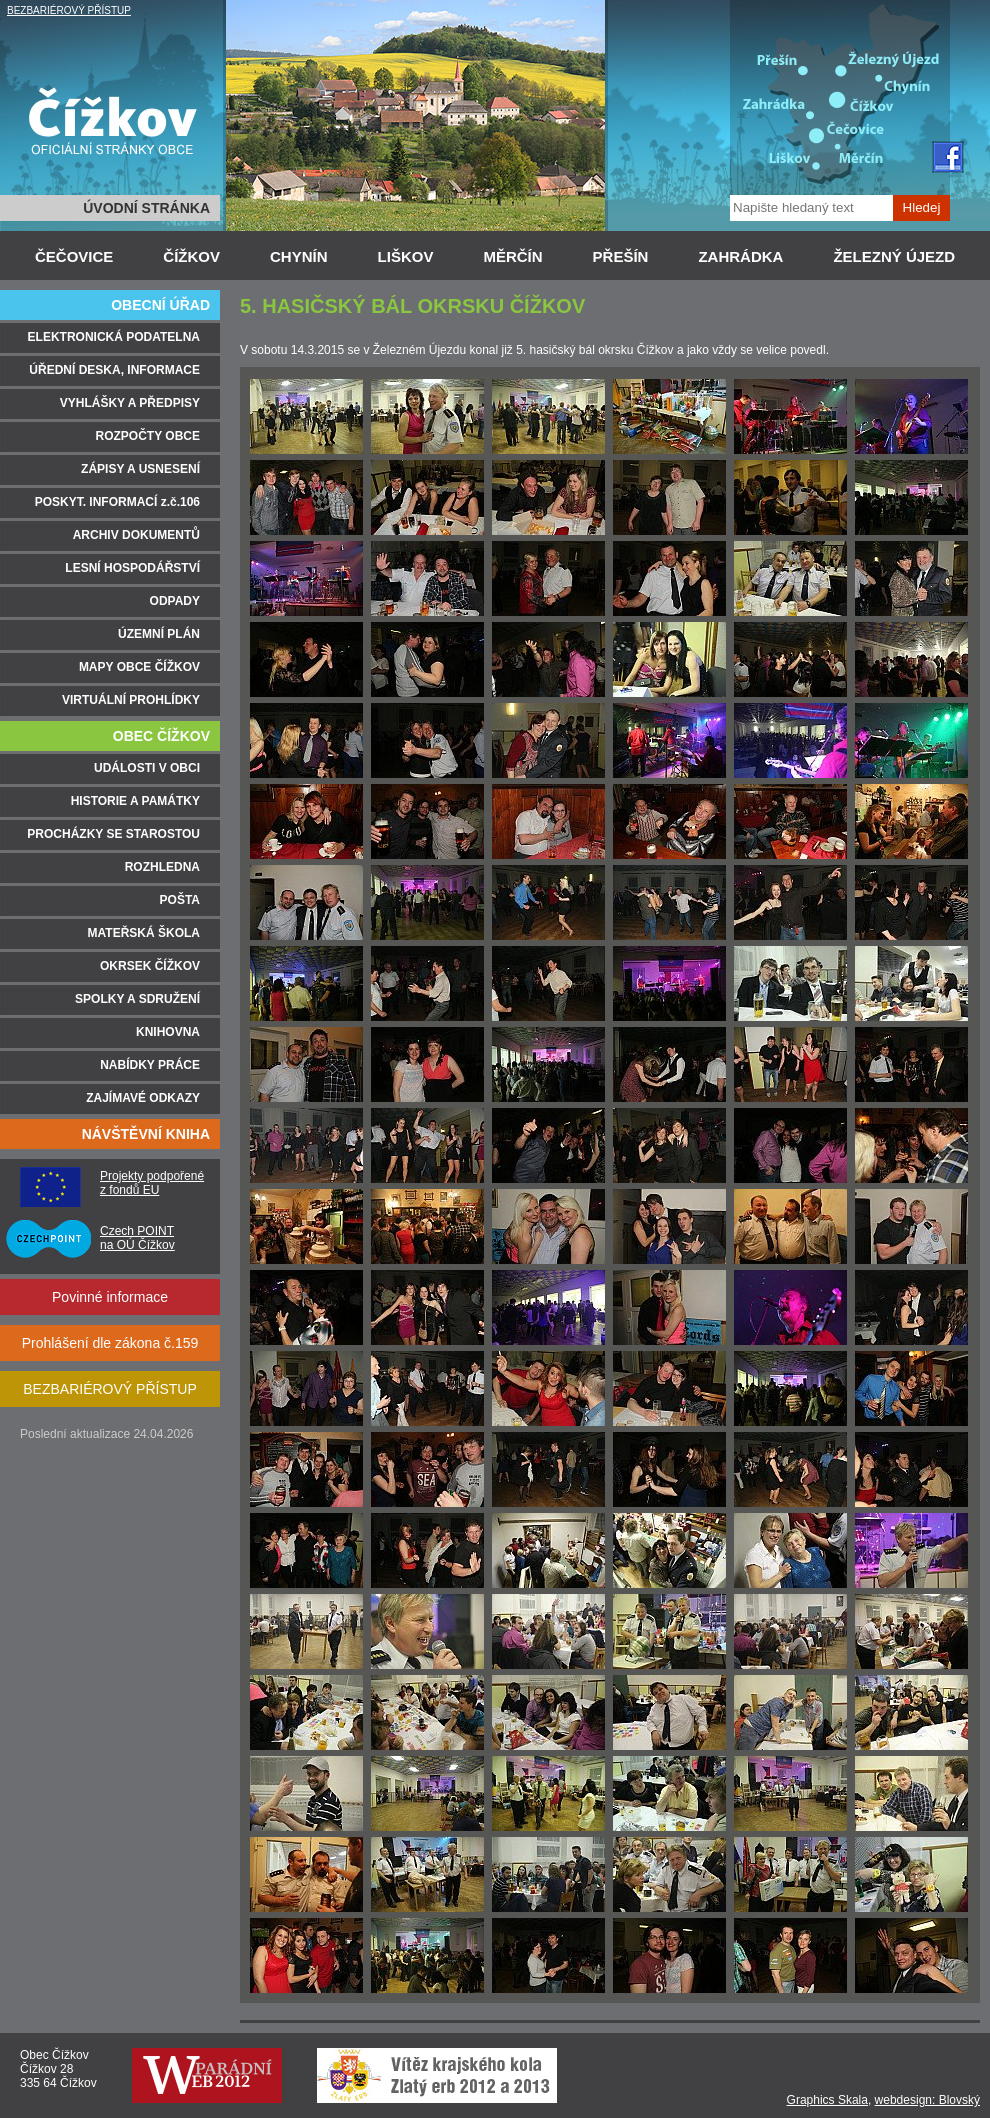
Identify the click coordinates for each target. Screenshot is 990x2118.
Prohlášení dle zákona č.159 (110, 1343)
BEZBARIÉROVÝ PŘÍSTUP (69, 10)
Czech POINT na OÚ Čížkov (137, 1238)
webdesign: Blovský (927, 2100)
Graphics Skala (827, 2100)
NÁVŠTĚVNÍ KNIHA (146, 1134)
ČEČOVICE (74, 256)
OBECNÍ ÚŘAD (160, 305)
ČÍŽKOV (191, 256)
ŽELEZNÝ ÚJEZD (894, 256)
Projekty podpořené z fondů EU (152, 1183)
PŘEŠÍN (621, 256)
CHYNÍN (299, 256)
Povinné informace (110, 1297)
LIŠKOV (406, 256)
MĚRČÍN (512, 256)
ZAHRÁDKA (740, 256)
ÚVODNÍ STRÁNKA (146, 208)
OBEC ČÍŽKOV (161, 736)
